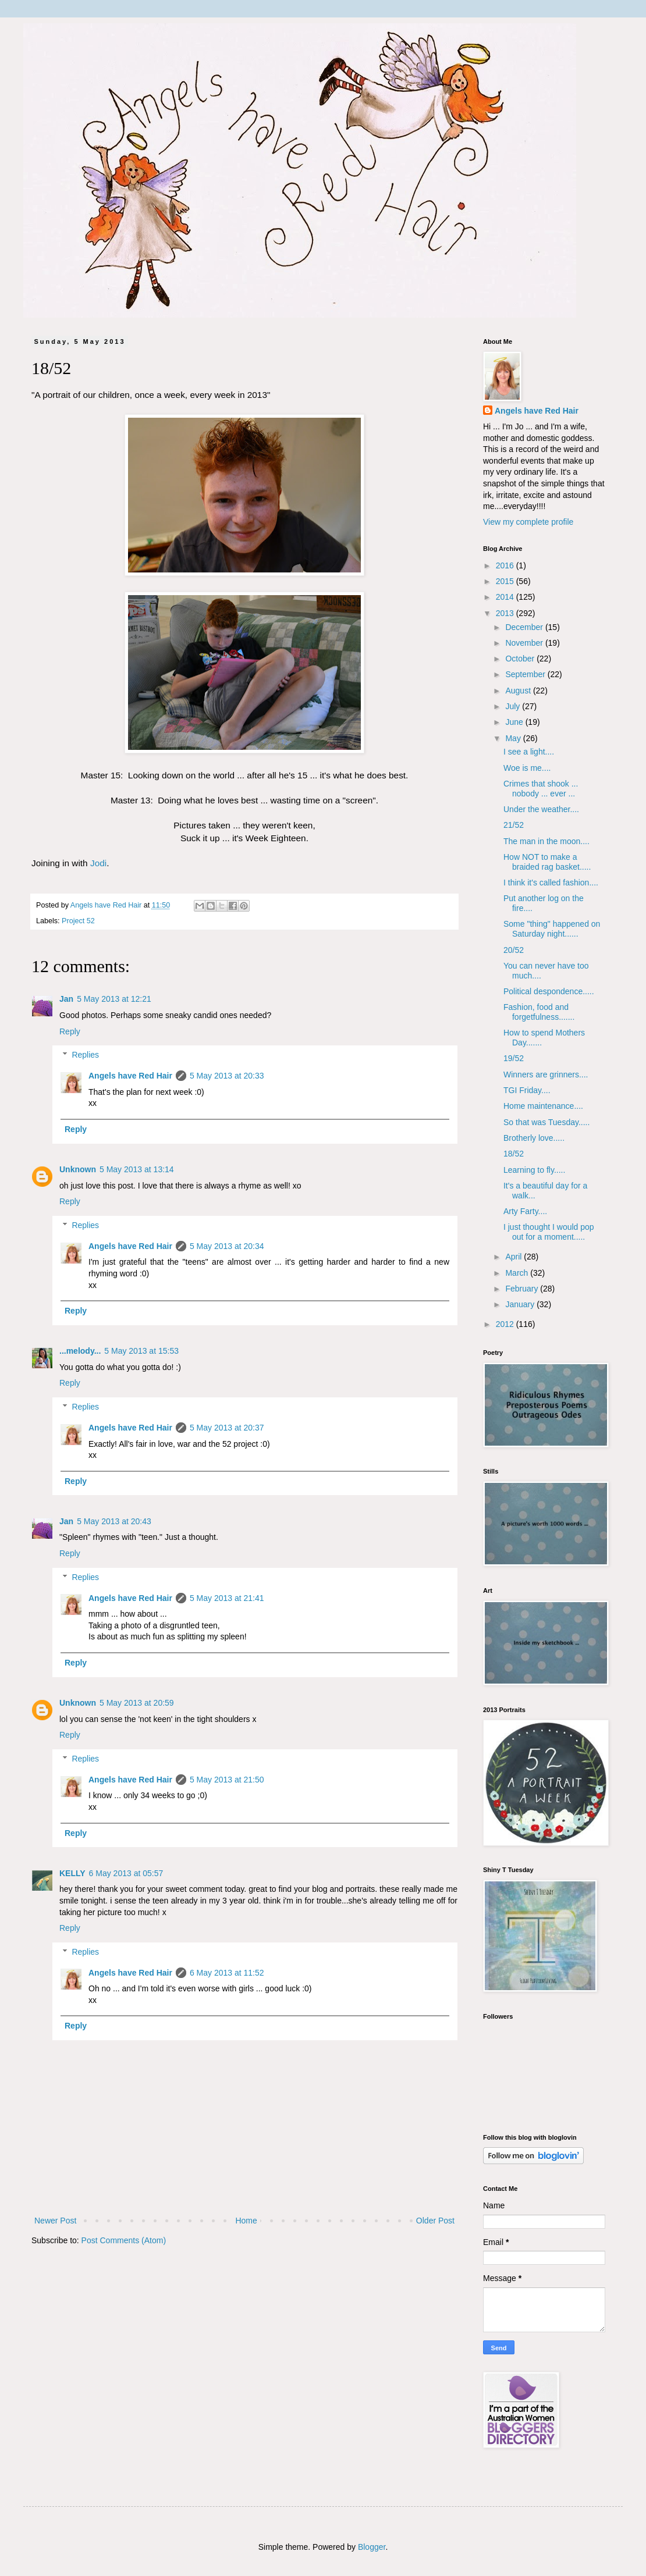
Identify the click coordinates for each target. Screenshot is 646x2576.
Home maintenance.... (543, 1106)
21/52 (513, 825)
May (514, 738)
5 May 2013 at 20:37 (227, 1427)
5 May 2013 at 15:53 (141, 1350)
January (521, 1304)
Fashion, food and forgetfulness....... (538, 1012)
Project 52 (78, 921)
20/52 (513, 950)
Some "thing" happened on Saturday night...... (551, 928)
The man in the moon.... (546, 841)
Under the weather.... (541, 809)
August (519, 690)
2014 (506, 597)
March (517, 1273)
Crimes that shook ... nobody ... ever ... (540, 788)
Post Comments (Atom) (123, 2240)
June (515, 722)
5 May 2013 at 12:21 (114, 999)
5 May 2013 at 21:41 (227, 1598)
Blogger (371, 2547)
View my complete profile (528, 521)
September (526, 674)
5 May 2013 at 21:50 (227, 1779)
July (513, 706)
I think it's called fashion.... (550, 882)
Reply (69, 1031)
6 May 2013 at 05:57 (126, 1873)
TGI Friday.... (527, 1090)
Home (246, 2220)
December (525, 627)
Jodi (98, 863)
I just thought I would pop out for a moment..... (548, 1231)
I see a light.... (528, 751)
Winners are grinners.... (545, 1074)
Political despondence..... (548, 991)
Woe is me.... (527, 768)
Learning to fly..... (534, 1170)
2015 (506, 581)
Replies (85, 1055)
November (525, 642)
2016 (506, 565)
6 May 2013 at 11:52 (227, 1972)
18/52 (513, 1153)
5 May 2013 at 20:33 (227, 1075)
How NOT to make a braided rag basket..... (547, 861)
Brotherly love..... (534, 1138)
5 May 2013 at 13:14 (137, 1169)
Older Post (435, 2220)
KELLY (72, 1873)
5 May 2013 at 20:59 (137, 1702)
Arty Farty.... (525, 1211)
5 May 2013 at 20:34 (227, 1246)
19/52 (513, 1058)
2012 (506, 1324)
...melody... (80, 1350)
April (514, 1256)
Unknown (77, 1169)
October (521, 658)
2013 (506, 613)
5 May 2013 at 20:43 (114, 1521)
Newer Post (55, 2220)
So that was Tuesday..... (546, 1122)
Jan (66, 999)
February (522, 1288)
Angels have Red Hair (130, 1075)
